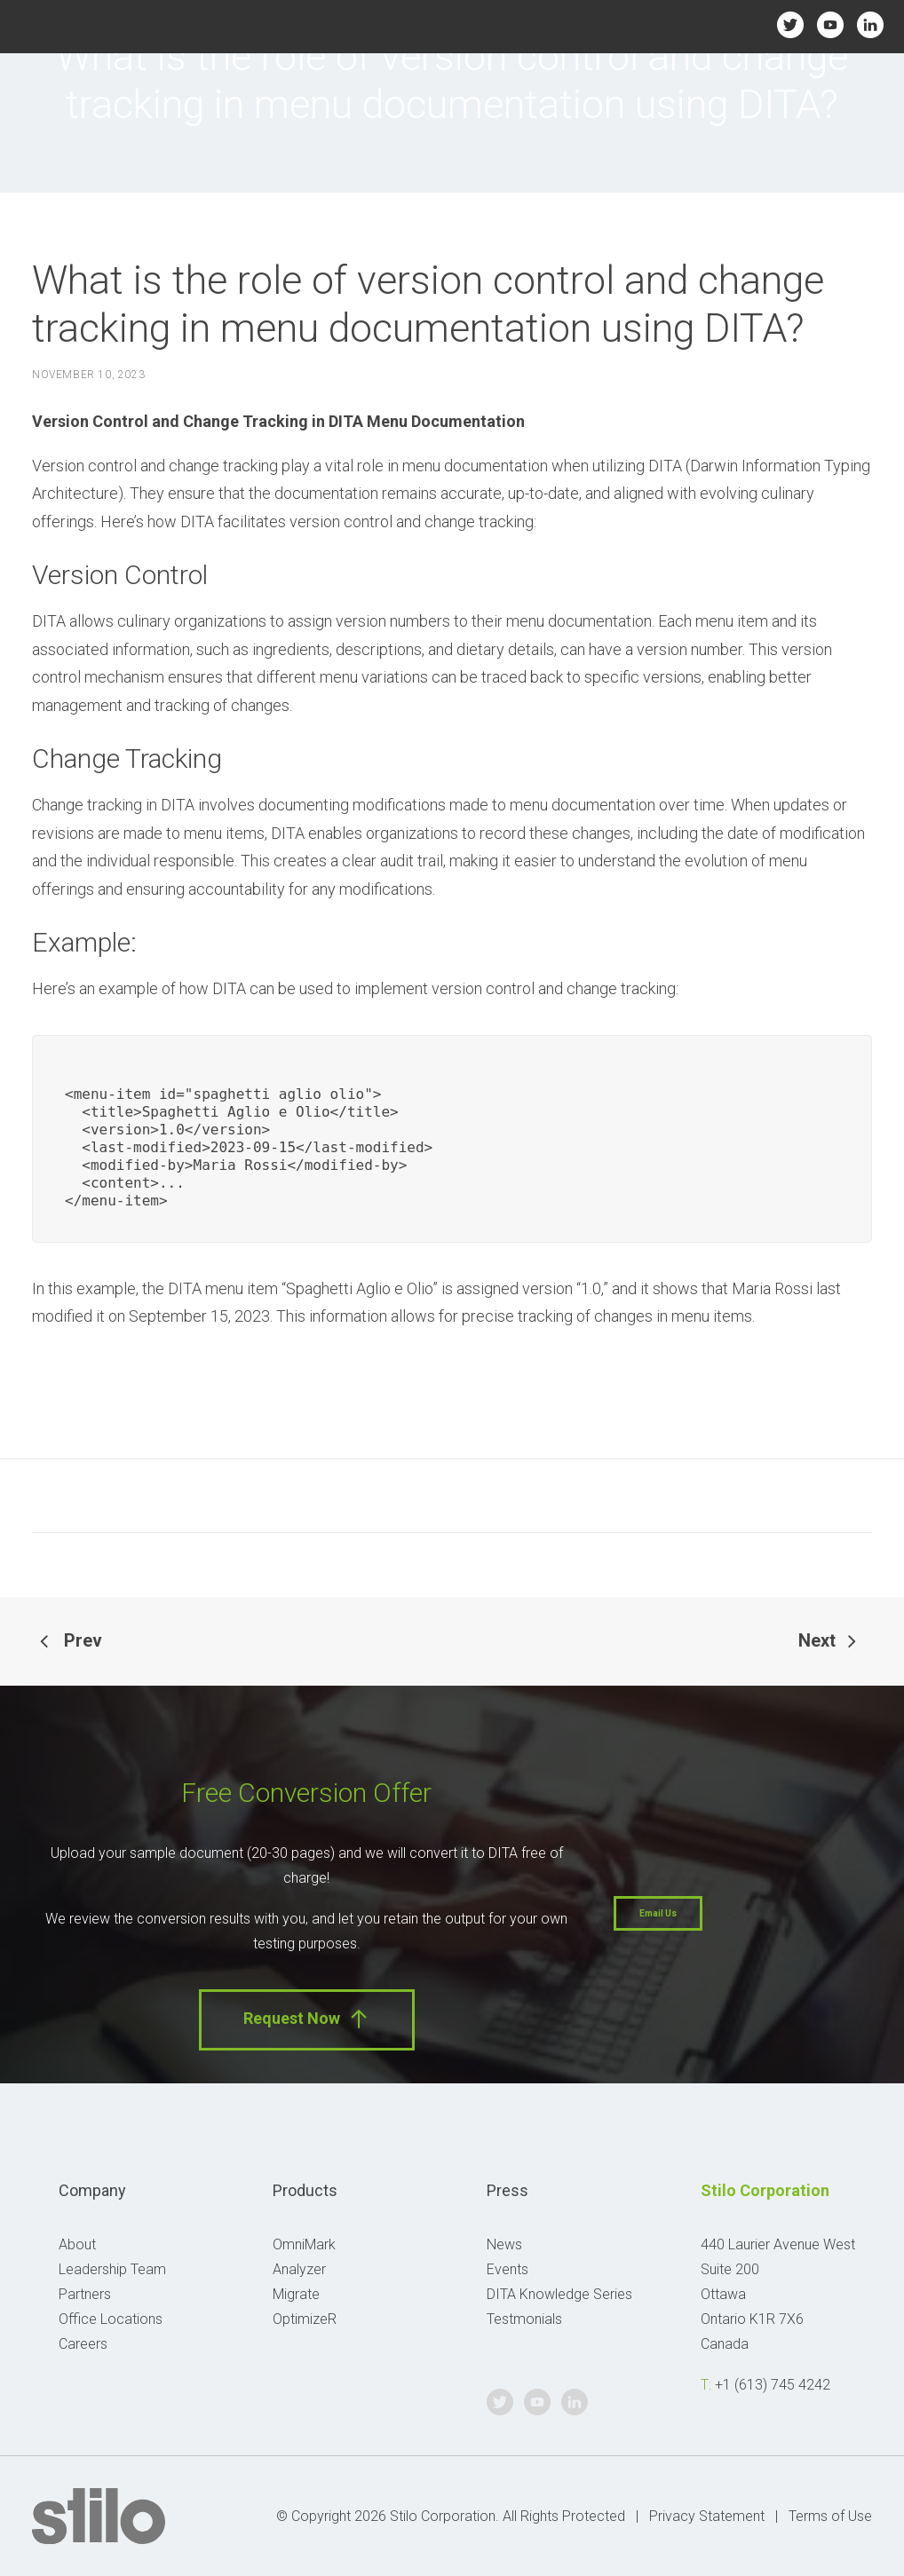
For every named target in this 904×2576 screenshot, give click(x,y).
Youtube (830, 24)
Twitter (790, 24)
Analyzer (299, 2269)
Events (507, 2269)
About (77, 2244)
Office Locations (111, 2319)
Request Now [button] (306, 2019)
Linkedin (870, 24)
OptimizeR (305, 2319)
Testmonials (524, 2319)
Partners (85, 2294)
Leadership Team (112, 2269)
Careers (83, 2343)
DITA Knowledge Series (559, 2294)
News (504, 2244)
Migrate (296, 2294)
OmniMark (304, 2244)
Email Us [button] (658, 1913)
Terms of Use (830, 2516)
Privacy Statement (707, 2516)
